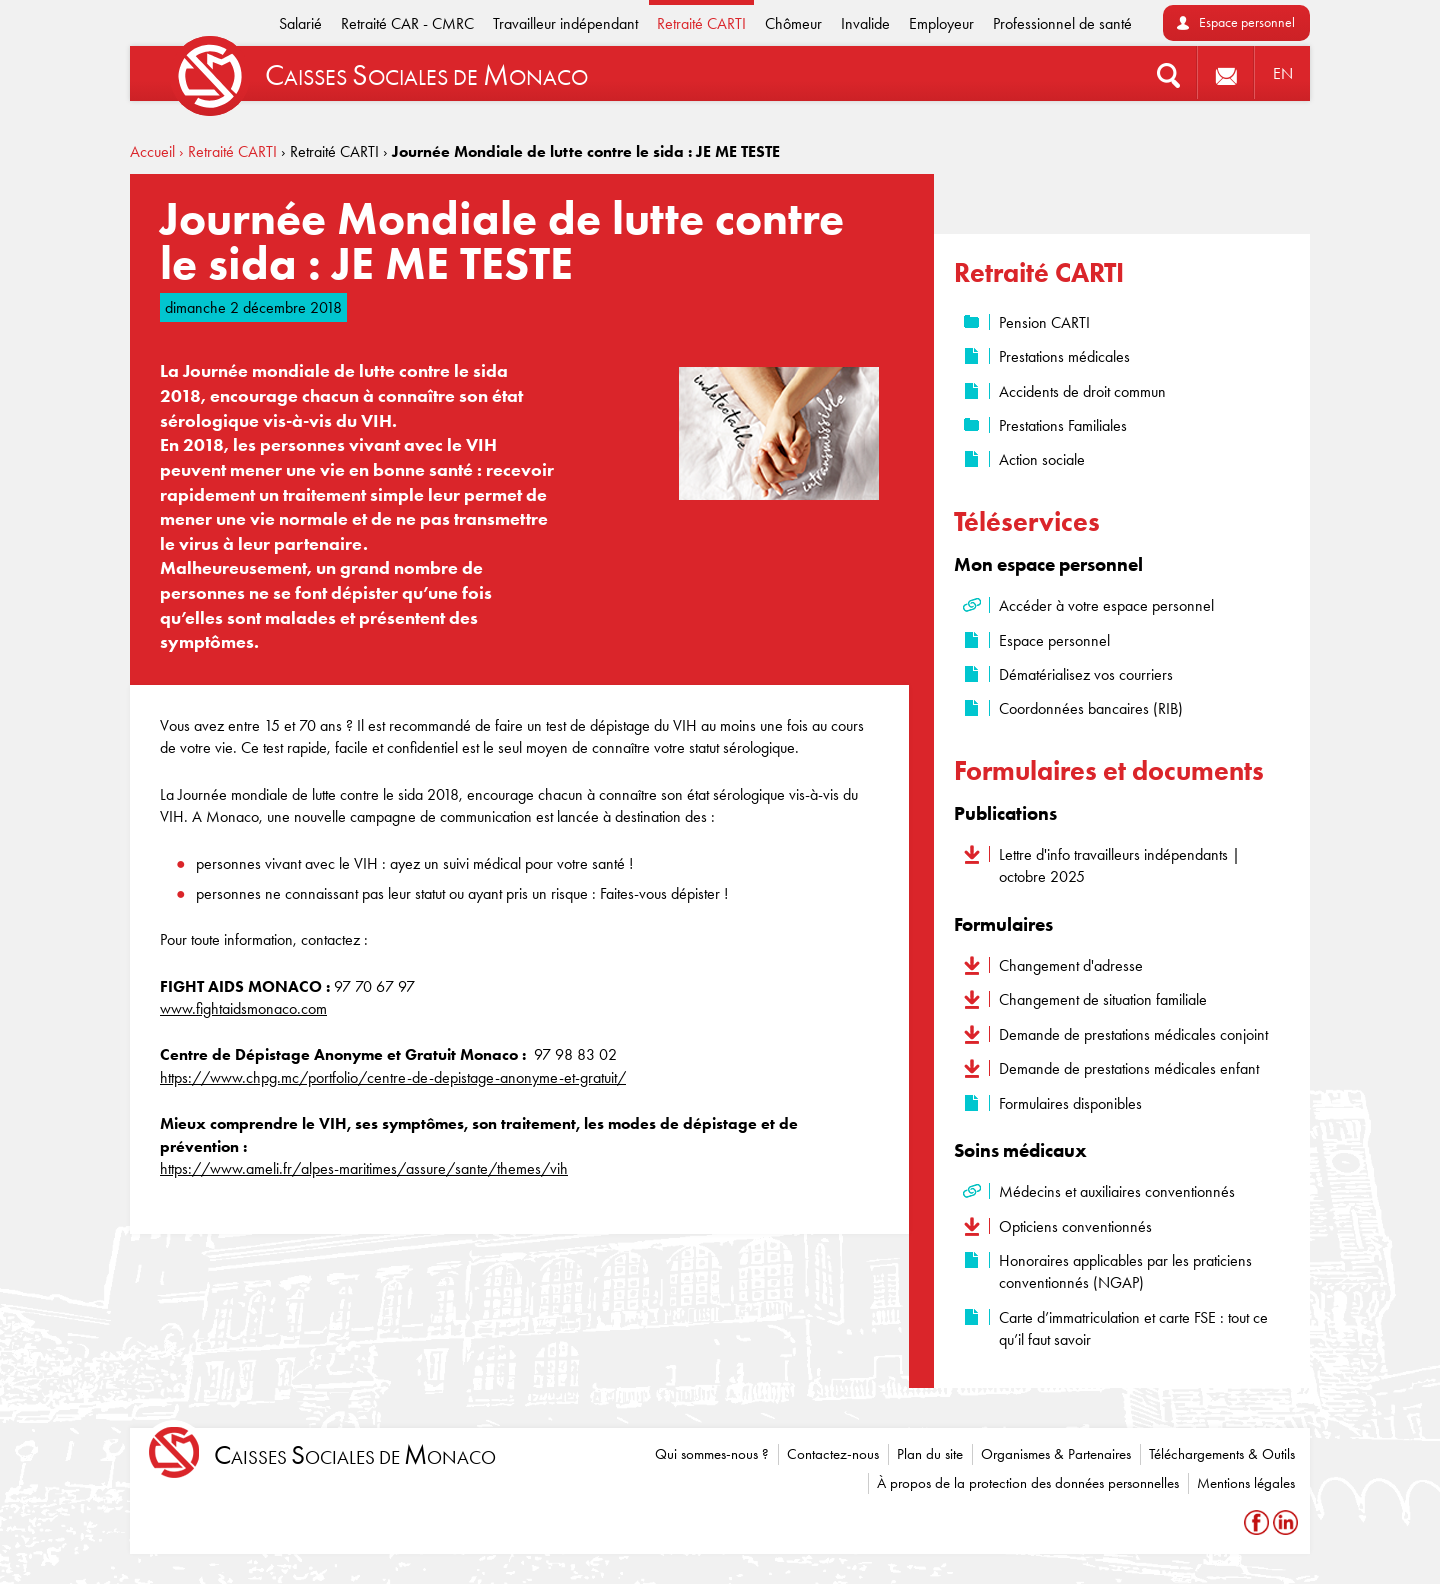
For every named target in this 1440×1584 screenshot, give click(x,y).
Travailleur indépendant (565, 23)
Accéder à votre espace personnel (1106, 605)
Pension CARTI (1044, 322)
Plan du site (930, 1454)
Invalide (865, 23)
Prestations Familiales (1063, 425)
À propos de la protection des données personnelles (1028, 1483)
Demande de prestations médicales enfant (1129, 1068)
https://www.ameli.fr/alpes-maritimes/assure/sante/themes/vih (364, 1168)
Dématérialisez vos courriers (1086, 674)
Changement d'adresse (1071, 965)
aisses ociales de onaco (355, 1455)
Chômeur (793, 23)
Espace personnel (1247, 22)
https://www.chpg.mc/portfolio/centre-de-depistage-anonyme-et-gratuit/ (393, 1077)
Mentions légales (1246, 1483)
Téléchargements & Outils (1222, 1454)
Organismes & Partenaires (1056, 1454)
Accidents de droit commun (1082, 391)
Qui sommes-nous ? (712, 1454)
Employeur (941, 23)
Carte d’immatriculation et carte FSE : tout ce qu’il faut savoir (1133, 1328)
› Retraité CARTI (228, 151)
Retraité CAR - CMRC (407, 23)
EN (1283, 73)
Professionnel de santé (1062, 23)
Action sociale (1042, 459)
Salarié (300, 23)
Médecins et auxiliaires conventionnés (1117, 1191)
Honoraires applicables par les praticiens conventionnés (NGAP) (1125, 1271)
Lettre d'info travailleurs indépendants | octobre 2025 (1119, 865)
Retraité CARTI (701, 23)
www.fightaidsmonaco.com (243, 1008)
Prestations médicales (1064, 356)
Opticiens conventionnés (1075, 1226)
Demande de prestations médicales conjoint (1133, 1034)
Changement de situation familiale (1103, 999)
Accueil (152, 151)
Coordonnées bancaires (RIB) (1091, 708)
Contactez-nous (833, 1454)
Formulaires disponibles (1070, 1103)
